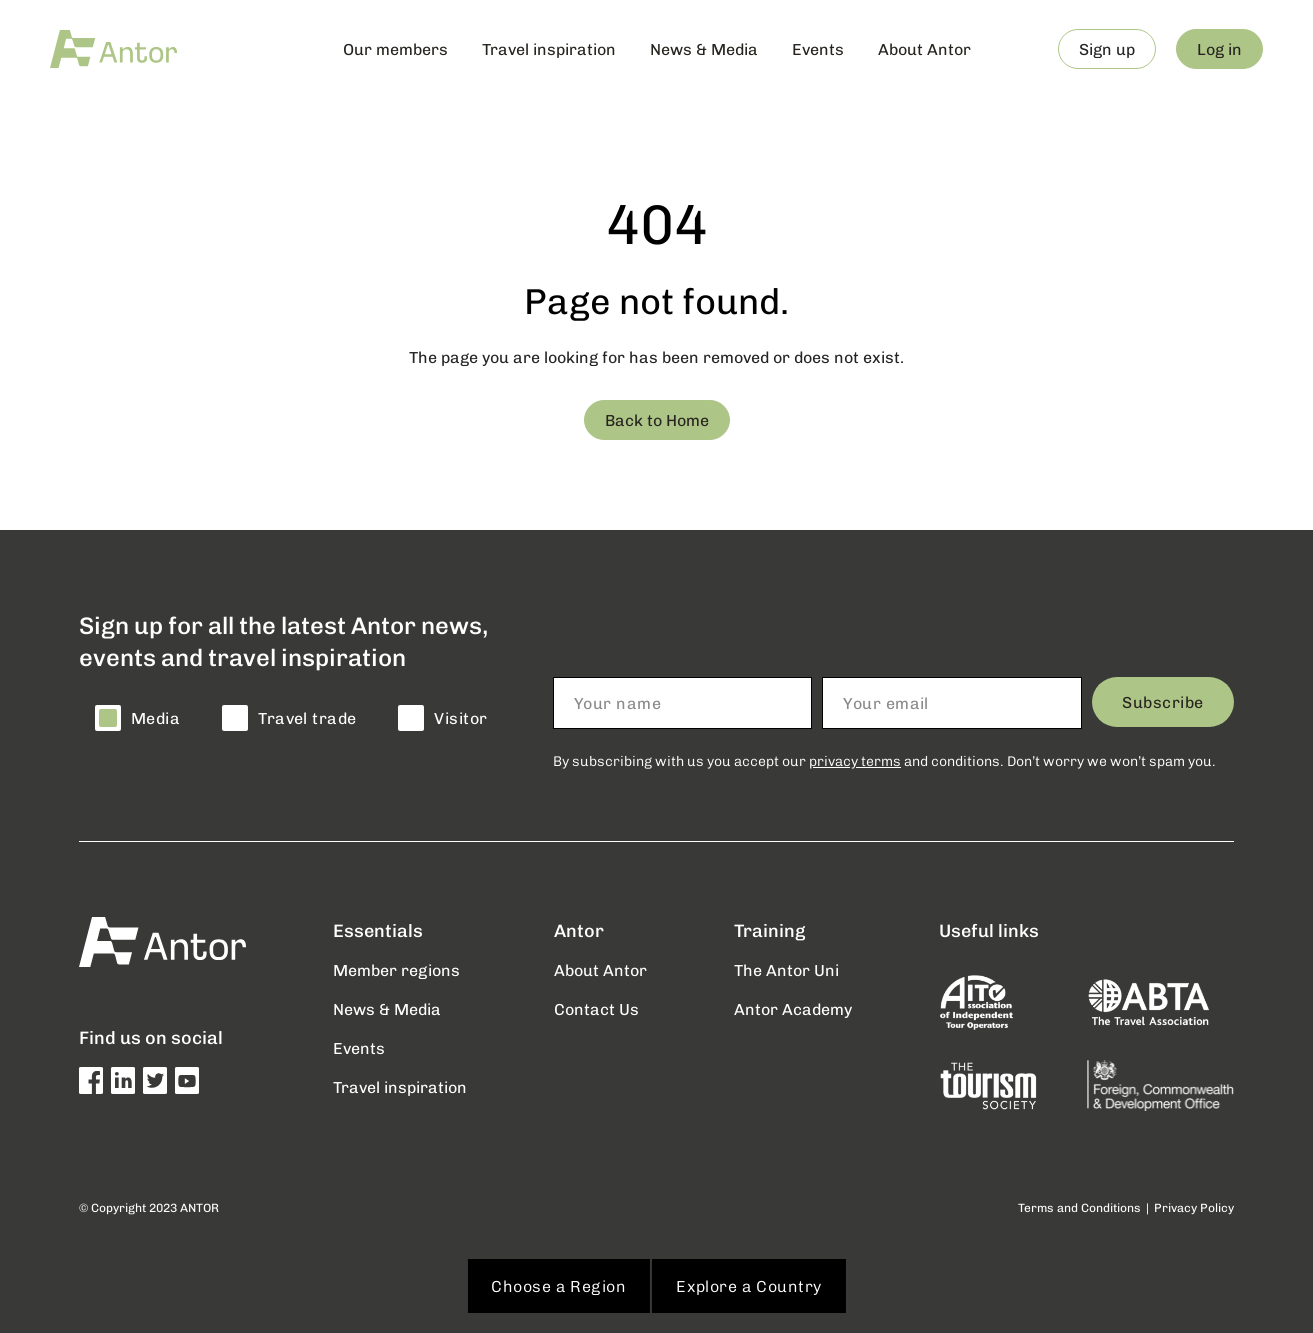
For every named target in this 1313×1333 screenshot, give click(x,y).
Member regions (396, 969)
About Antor (924, 48)
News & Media (704, 48)
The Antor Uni (786, 969)
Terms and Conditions (1079, 1207)
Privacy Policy (1194, 1207)
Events (818, 48)
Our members (395, 48)
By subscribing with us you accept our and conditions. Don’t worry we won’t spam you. (884, 760)
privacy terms (855, 760)
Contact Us (596, 1008)
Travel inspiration (549, 48)
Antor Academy (793, 1008)
